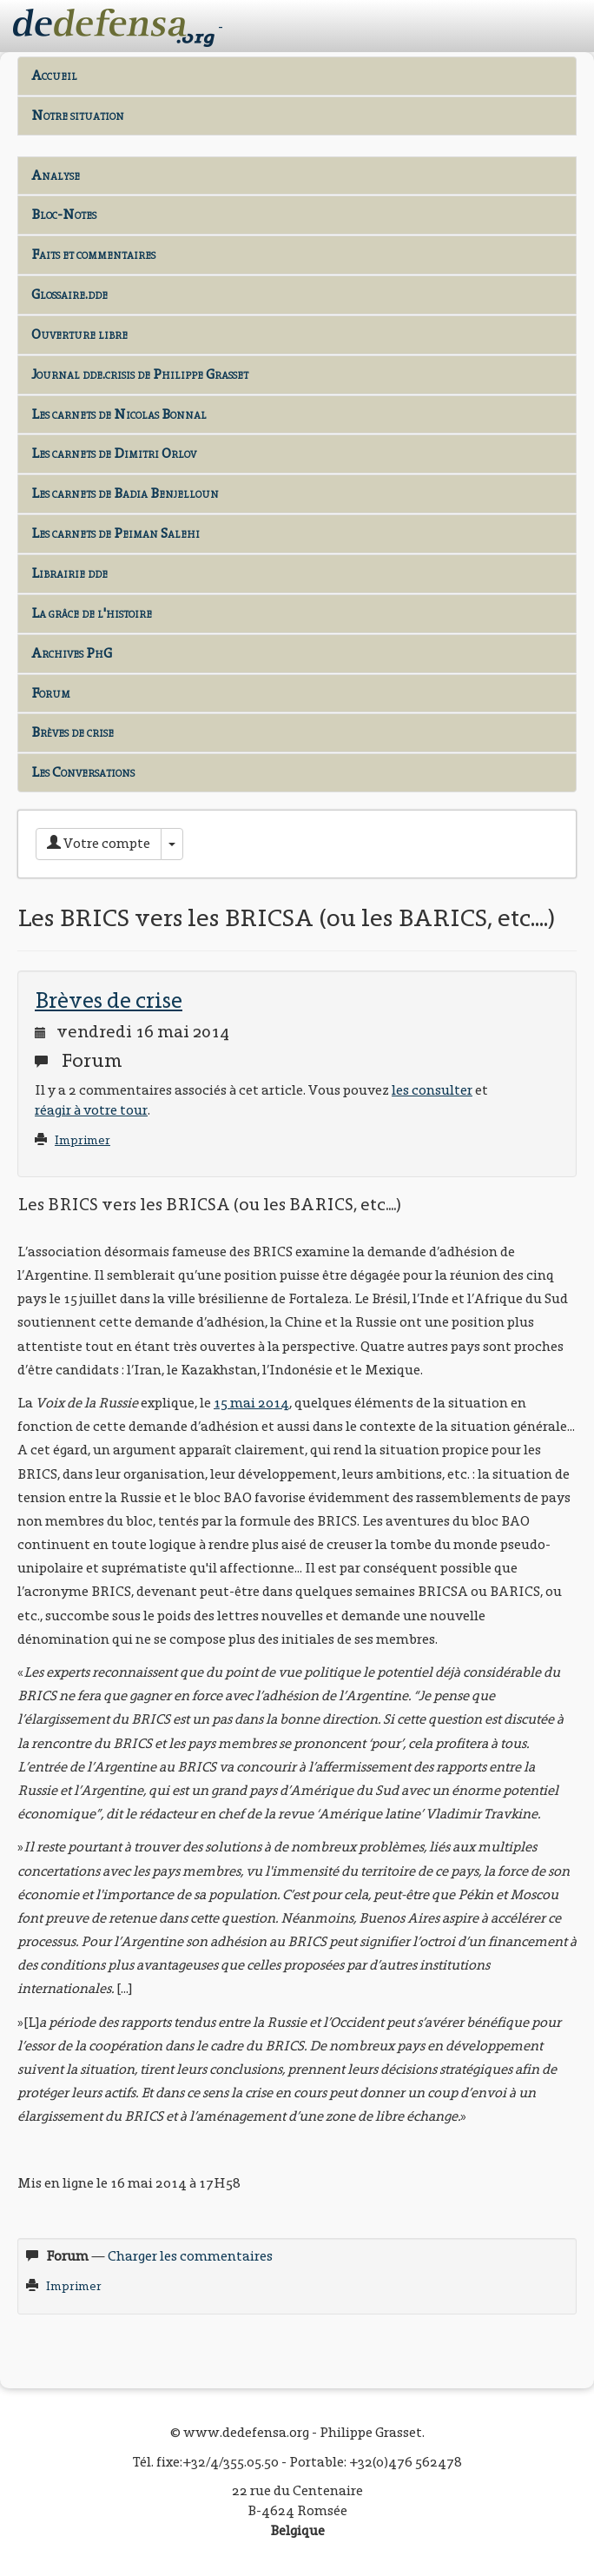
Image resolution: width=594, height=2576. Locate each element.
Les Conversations (83, 772)
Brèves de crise (72, 732)
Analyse (55, 175)
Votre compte (98, 843)
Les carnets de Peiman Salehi (115, 533)
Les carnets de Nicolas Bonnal (119, 414)
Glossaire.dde (69, 294)
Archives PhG (71, 653)
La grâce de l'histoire (91, 613)
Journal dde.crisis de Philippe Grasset (139, 374)
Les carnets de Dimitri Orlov (113, 453)
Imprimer (82, 1140)
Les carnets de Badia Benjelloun (125, 493)
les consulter (432, 1090)
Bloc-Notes (63, 214)
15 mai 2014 (251, 1402)
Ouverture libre (79, 334)
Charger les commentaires (190, 2255)
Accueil (54, 75)
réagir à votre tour (91, 1110)
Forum (50, 692)
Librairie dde (69, 573)
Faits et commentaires (93, 254)
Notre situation (77, 115)
